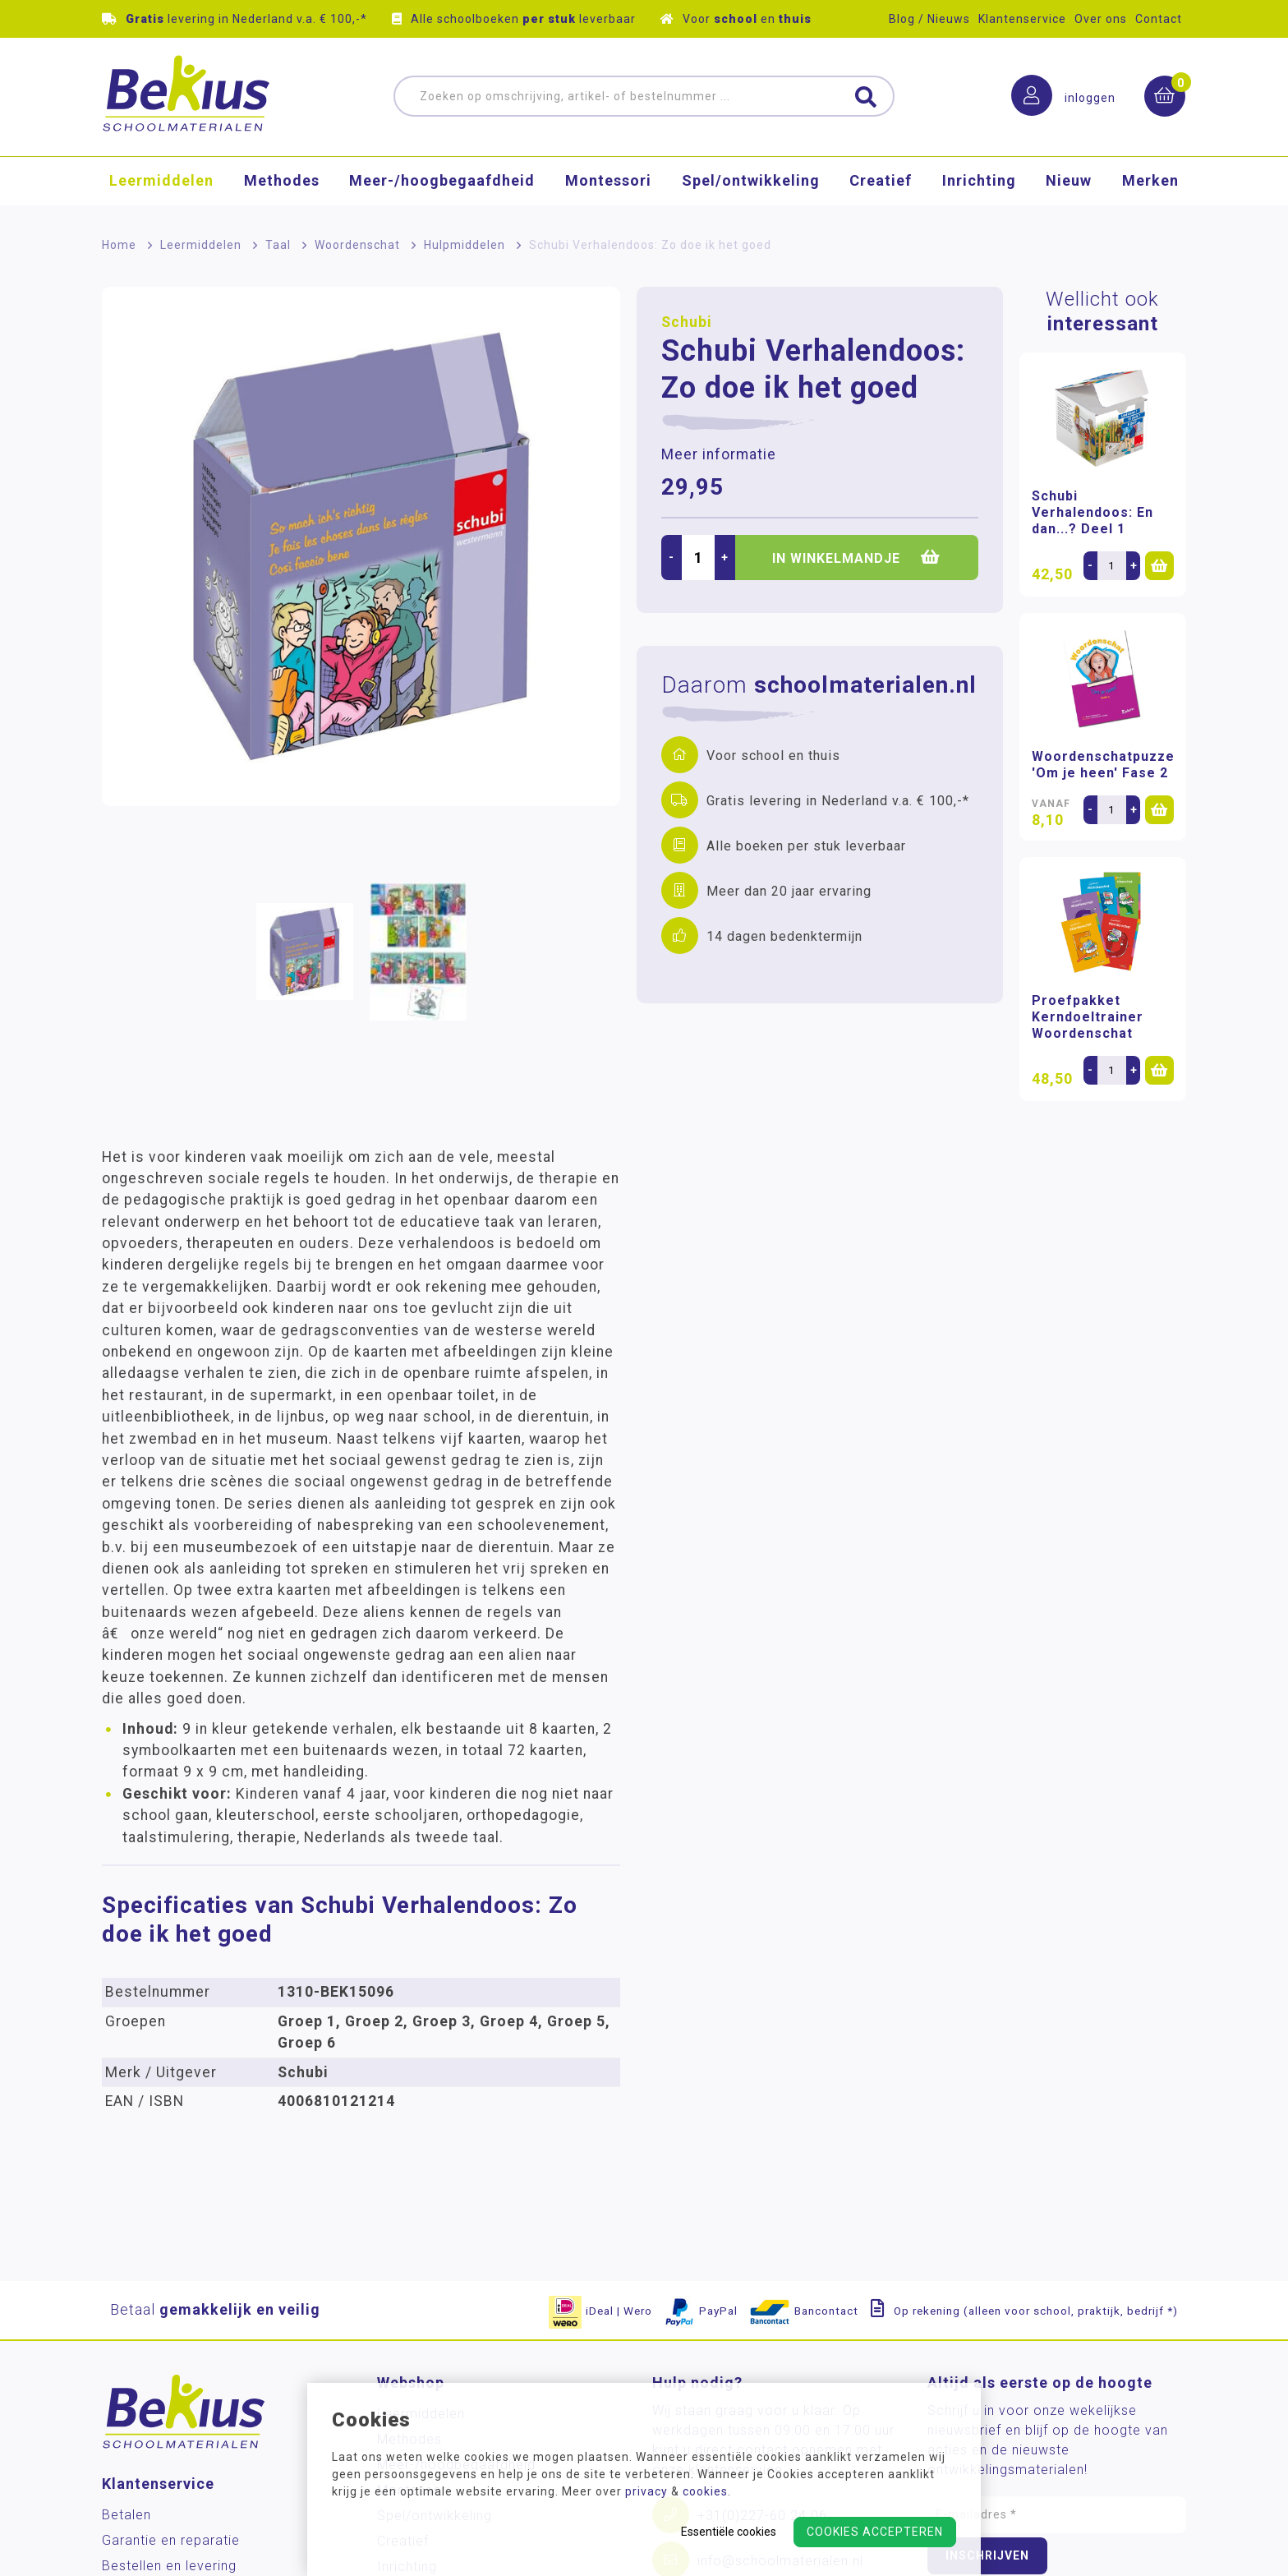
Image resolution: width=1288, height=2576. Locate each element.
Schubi (686, 322)
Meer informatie (718, 454)
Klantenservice (1022, 18)
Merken (1150, 184)
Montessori (608, 184)
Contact (1158, 18)
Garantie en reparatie (171, 2540)
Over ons (1100, 18)
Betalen (126, 2515)
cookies (705, 2491)
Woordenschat (357, 244)
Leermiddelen (161, 184)
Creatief (880, 184)
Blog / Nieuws (929, 18)
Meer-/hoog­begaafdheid (442, 184)
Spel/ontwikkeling (751, 184)
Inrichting (979, 184)
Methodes (282, 184)
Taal (278, 244)
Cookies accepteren (875, 2531)
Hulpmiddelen (464, 244)
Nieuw (1069, 184)
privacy (646, 2491)
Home (119, 244)
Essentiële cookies (728, 2531)
